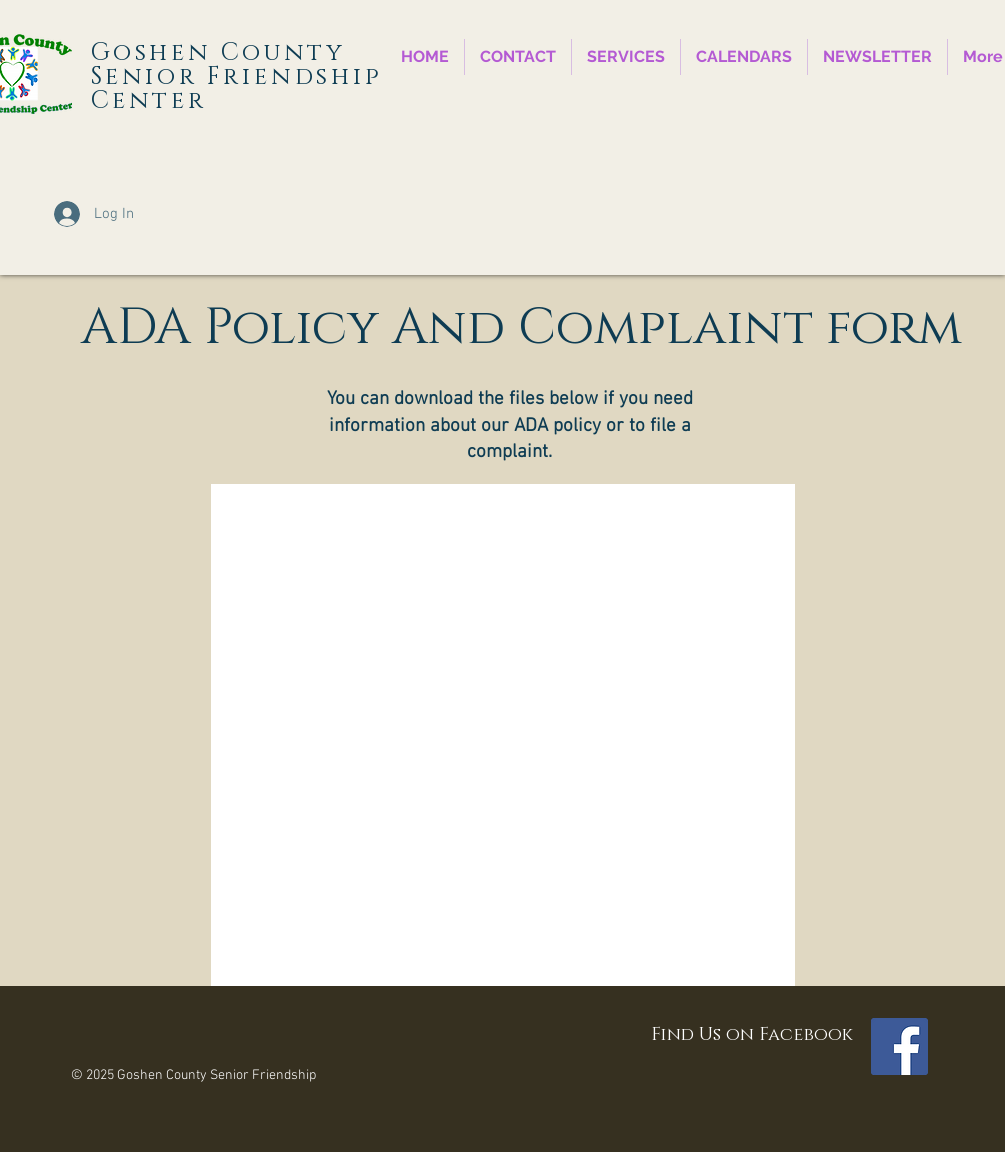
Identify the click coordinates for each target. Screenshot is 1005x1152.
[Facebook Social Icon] (899, 1046)
